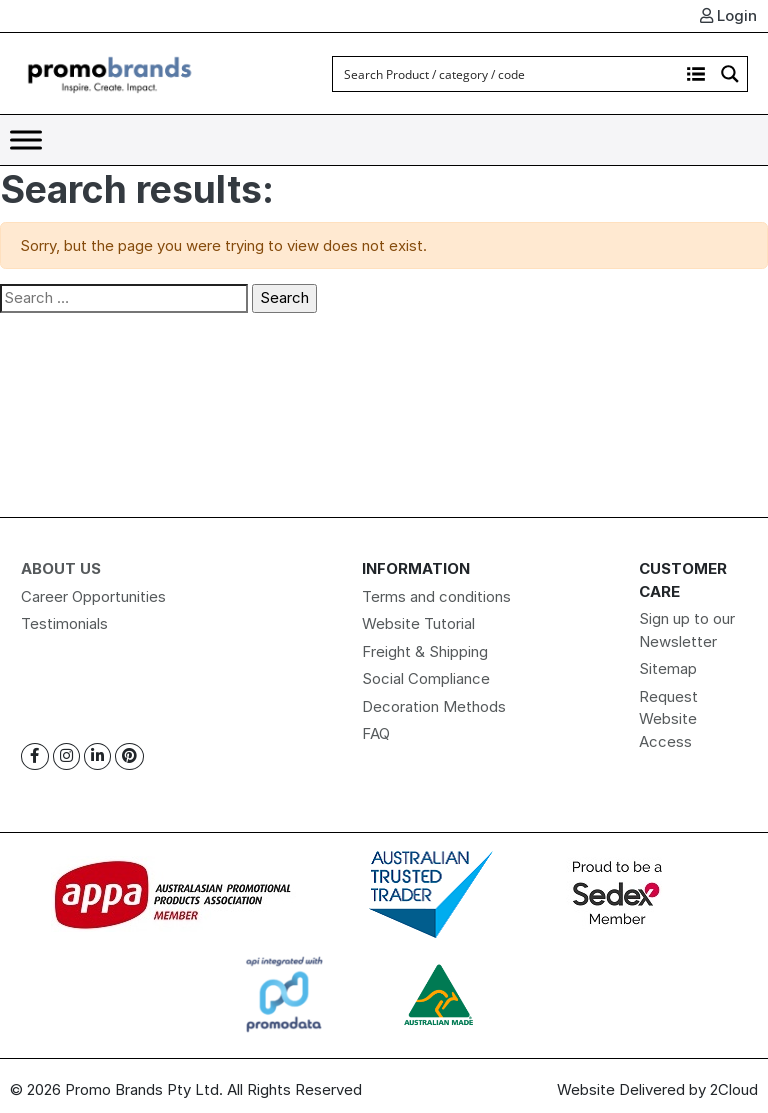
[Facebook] (35, 756)
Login (728, 15)
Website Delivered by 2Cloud (657, 1089)
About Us (61, 568)
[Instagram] (66, 756)
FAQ (376, 733)
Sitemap (668, 668)
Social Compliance (426, 678)
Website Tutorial (418, 623)
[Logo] (110, 72)
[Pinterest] (129, 756)
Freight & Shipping (425, 651)
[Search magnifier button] (730, 74)
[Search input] (507, 74)
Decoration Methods (434, 706)
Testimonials (64, 623)
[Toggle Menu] (26, 139)
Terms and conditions (436, 596)
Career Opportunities (93, 596)
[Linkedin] (97, 756)
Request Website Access (668, 719)
